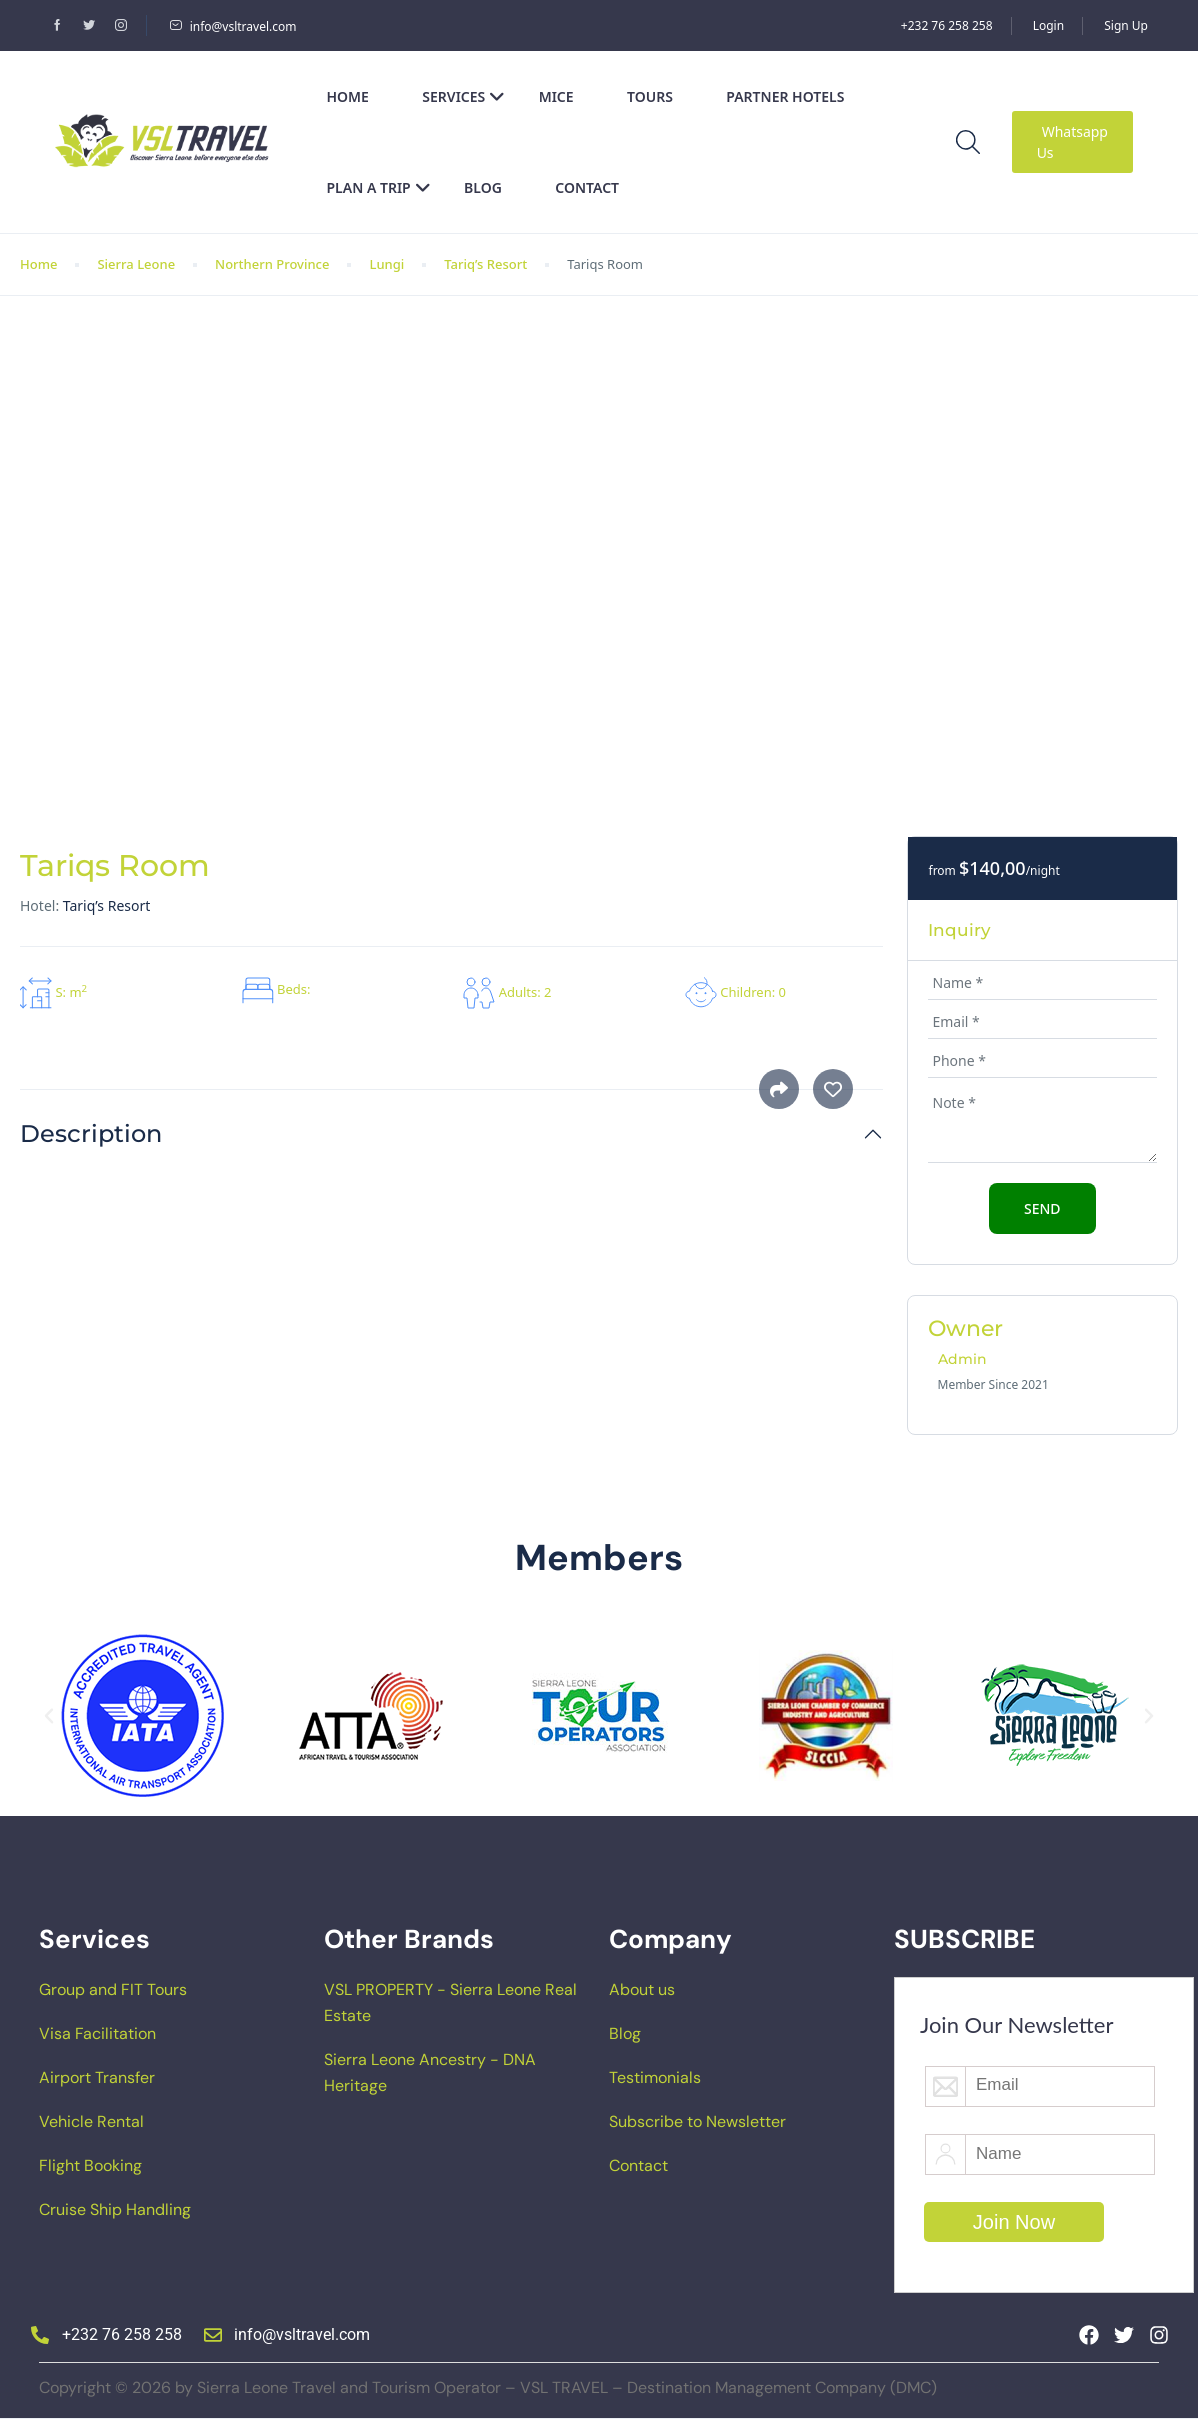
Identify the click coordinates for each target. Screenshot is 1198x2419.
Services (463, 96)
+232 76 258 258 (947, 25)
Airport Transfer (97, 2077)
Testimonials (655, 2077)
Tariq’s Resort (485, 264)
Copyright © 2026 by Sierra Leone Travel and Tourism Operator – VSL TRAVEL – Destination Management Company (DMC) (488, 2387)
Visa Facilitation (97, 2033)
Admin (962, 1359)
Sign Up (1126, 25)
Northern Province (272, 264)
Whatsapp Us (1072, 142)
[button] (49, 1716)
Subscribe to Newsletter (697, 2121)
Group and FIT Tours (113, 1989)
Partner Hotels (785, 96)
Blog (483, 187)
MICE (556, 96)
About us (642, 1989)
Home (348, 96)
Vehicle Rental (91, 2121)
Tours (650, 96)
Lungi (386, 264)
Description (91, 1134)
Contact (587, 187)
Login (1048, 25)
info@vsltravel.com (233, 26)
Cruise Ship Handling (115, 2209)
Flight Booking (90, 2165)
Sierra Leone (136, 264)
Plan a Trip (379, 187)
